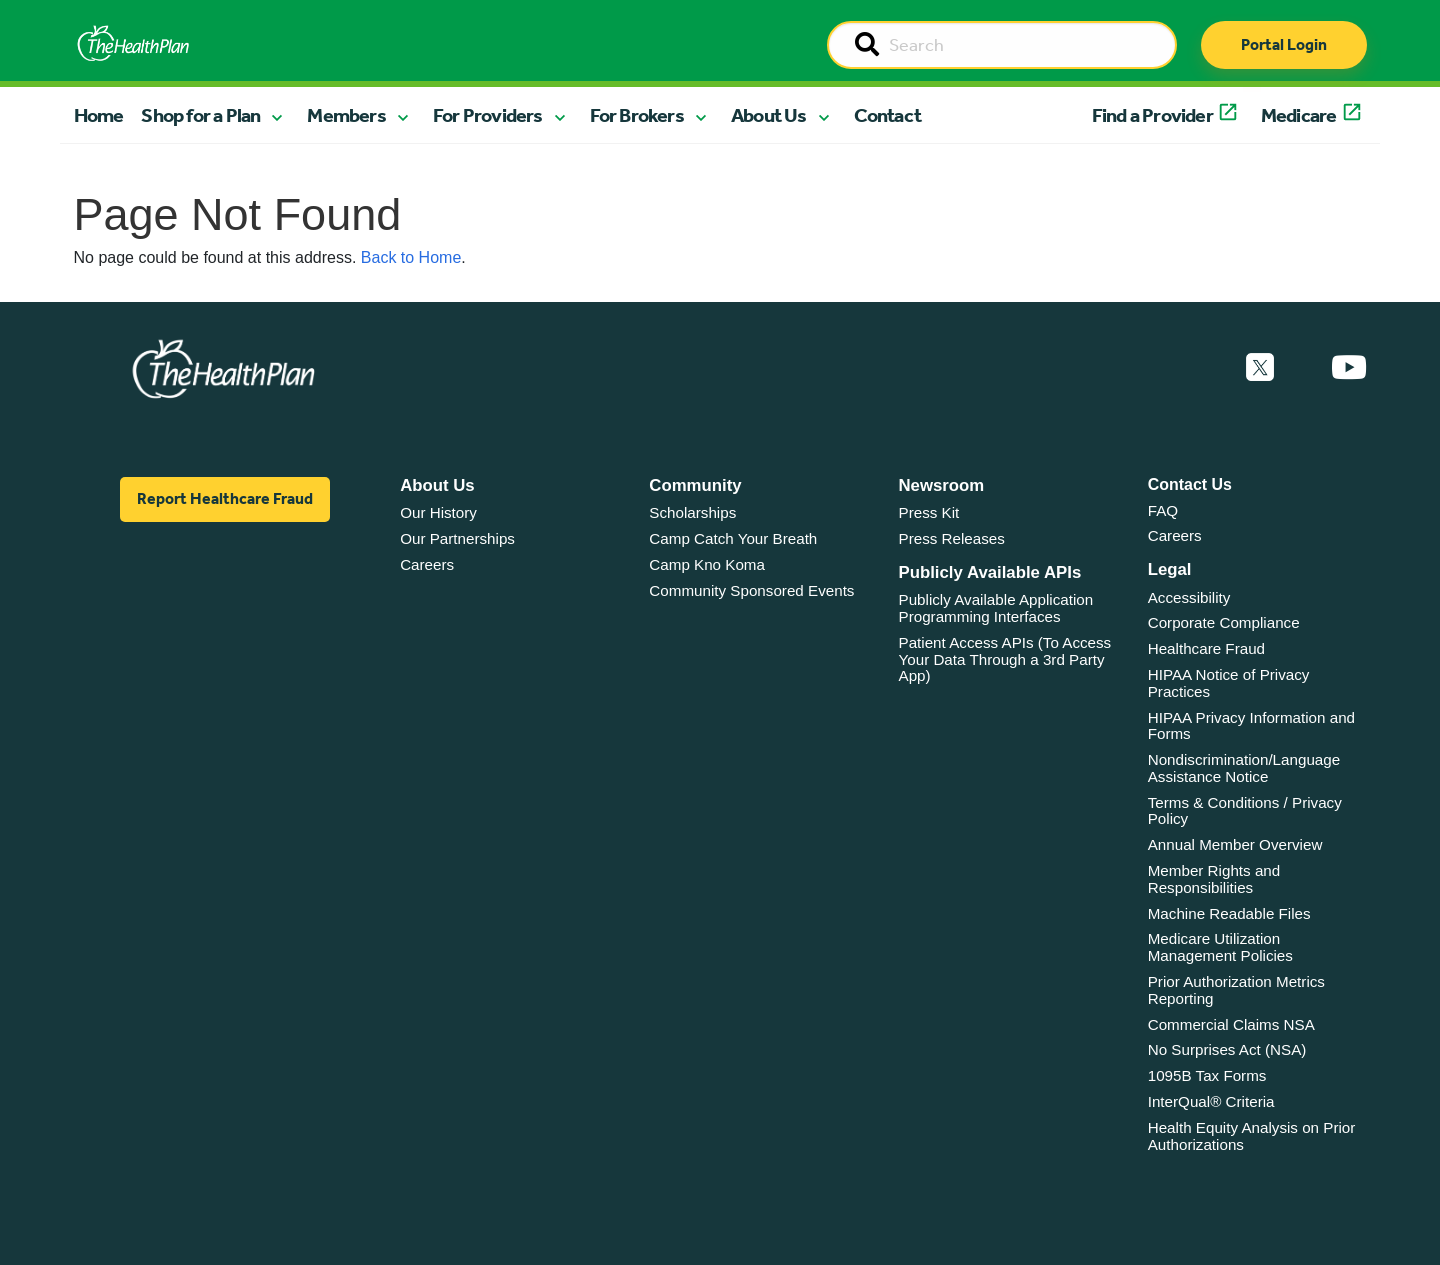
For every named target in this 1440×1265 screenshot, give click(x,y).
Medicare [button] (1299, 115)
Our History (438, 512)
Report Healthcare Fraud (225, 498)
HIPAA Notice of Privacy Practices (1229, 683)
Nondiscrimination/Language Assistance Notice (1244, 768)
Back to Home (411, 257)
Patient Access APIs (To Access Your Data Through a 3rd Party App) (1005, 659)
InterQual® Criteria (1211, 1101)
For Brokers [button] (637, 115)
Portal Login (1284, 44)
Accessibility (1189, 597)
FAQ (1163, 510)
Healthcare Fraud (1206, 648)
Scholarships (692, 512)
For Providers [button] (488, 115)
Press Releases (952, 538)
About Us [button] (769, 115)
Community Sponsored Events (751, 590)
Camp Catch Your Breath (733, 538)
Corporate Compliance (1224, 622)
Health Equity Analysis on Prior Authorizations (1252, 1136)
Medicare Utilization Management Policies (1220, 947)
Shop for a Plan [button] (200, 115)
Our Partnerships (457, 538)
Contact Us (1190, 484)
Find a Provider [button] (1152, 115)
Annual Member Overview (1235, 844)
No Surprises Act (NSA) (1227, 1049)
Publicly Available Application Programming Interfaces (996, 608)
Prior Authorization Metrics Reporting (1236, 990)
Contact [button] (887, 115)
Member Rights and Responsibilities (1214, 879)
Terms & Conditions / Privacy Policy (1245, 811)
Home (99, 115)
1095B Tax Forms (1207, 1075)
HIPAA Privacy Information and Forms (1251, 726)
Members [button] (346, 115)
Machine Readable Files (1229, 913)
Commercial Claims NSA (1231, 1024)
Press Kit (929, 512)
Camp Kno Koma (707, 564)
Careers (427, 564)
